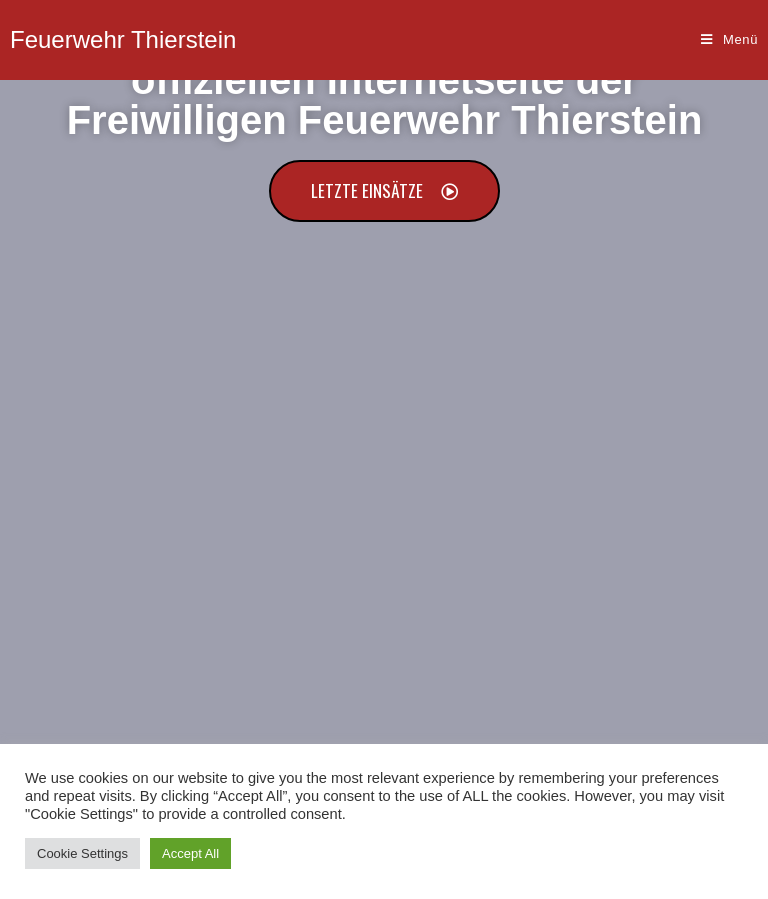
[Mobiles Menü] (729, 40)
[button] (384, 191)
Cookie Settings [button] (82, 853)
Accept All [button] (190, 853)
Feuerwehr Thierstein (123, 39)
